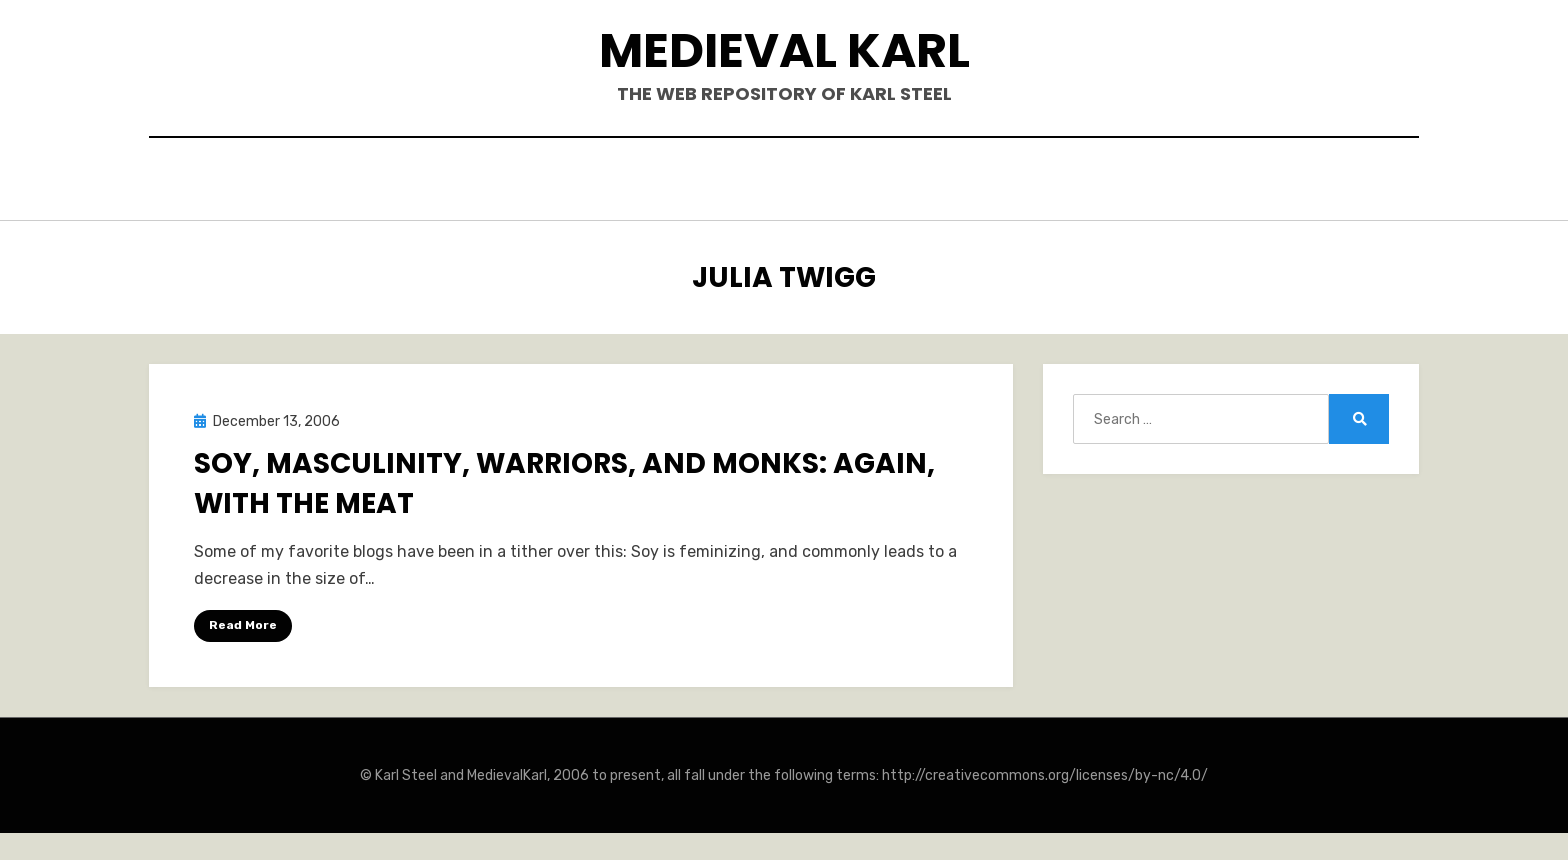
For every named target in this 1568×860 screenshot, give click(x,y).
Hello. (542, 181)
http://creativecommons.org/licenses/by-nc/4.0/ (1045, 770)
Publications (749, 181)
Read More (243, 620)
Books (629, 181)
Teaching (1011, 181)
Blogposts (888, 181)
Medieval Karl (784, 50)
